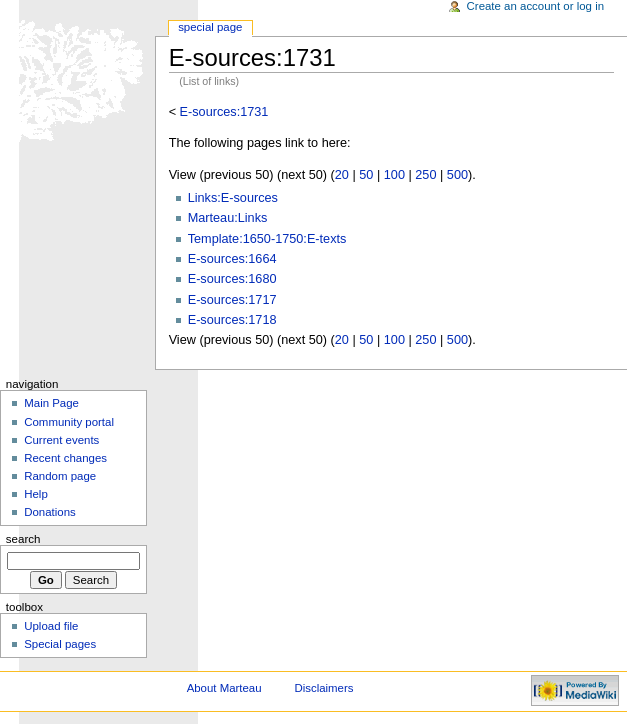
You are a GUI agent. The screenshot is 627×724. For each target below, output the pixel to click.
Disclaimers (323, 688)
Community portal (69, 422)
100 (394, 175)
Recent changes (65, 458)
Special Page (210, 27)
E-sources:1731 (224, 112)
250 (425, 175)
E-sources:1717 (232, 300)
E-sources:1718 (232, 320)
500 (457, 175)
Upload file (51, 626)
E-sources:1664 (232, 259)
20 (342, 175)
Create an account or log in (536, 6)
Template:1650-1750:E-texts (267, 239)
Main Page (51, 403)
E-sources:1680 (232, 279)
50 (366, 175)
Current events (61, 440)
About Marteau (224, 688)
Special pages (60, 644)
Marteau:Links (228, 218)
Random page (60, 476)
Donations (50, 512)
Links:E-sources (233, 198)
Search (23, 539)
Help (36, 494)
